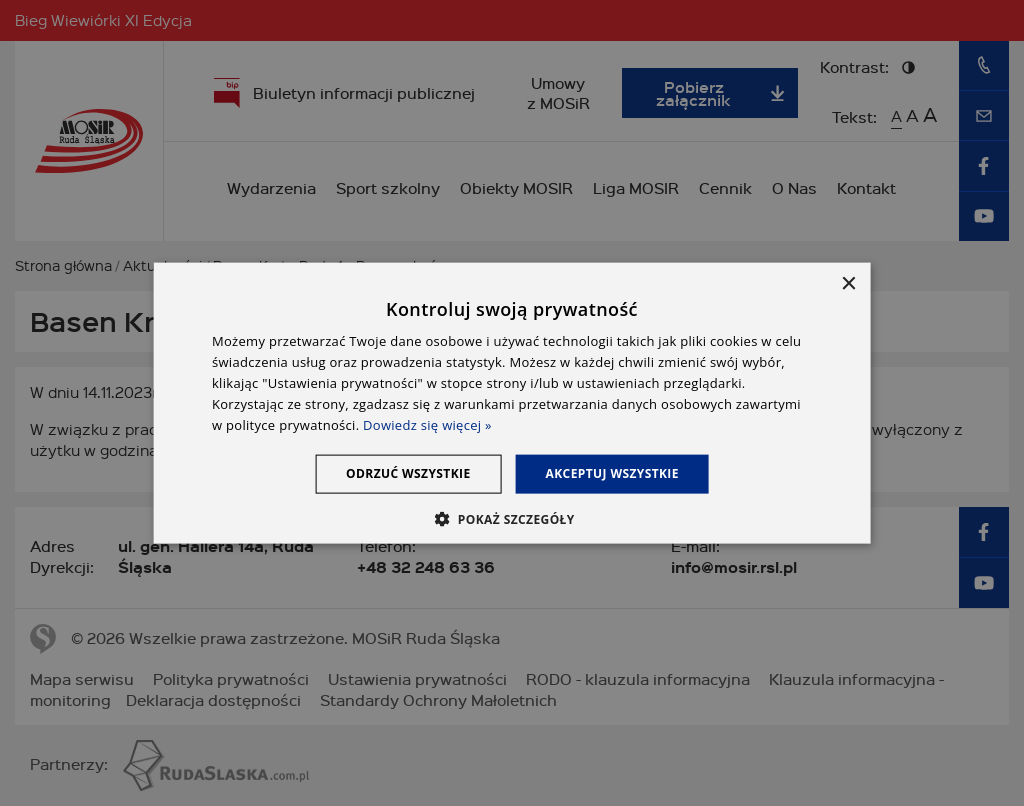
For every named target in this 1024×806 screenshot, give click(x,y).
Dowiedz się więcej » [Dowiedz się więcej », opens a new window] (427, 424)
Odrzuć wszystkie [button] (408, 473)
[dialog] (512, 403)
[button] (511, 518)
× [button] (847, 284)
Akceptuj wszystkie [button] (612, 473)
